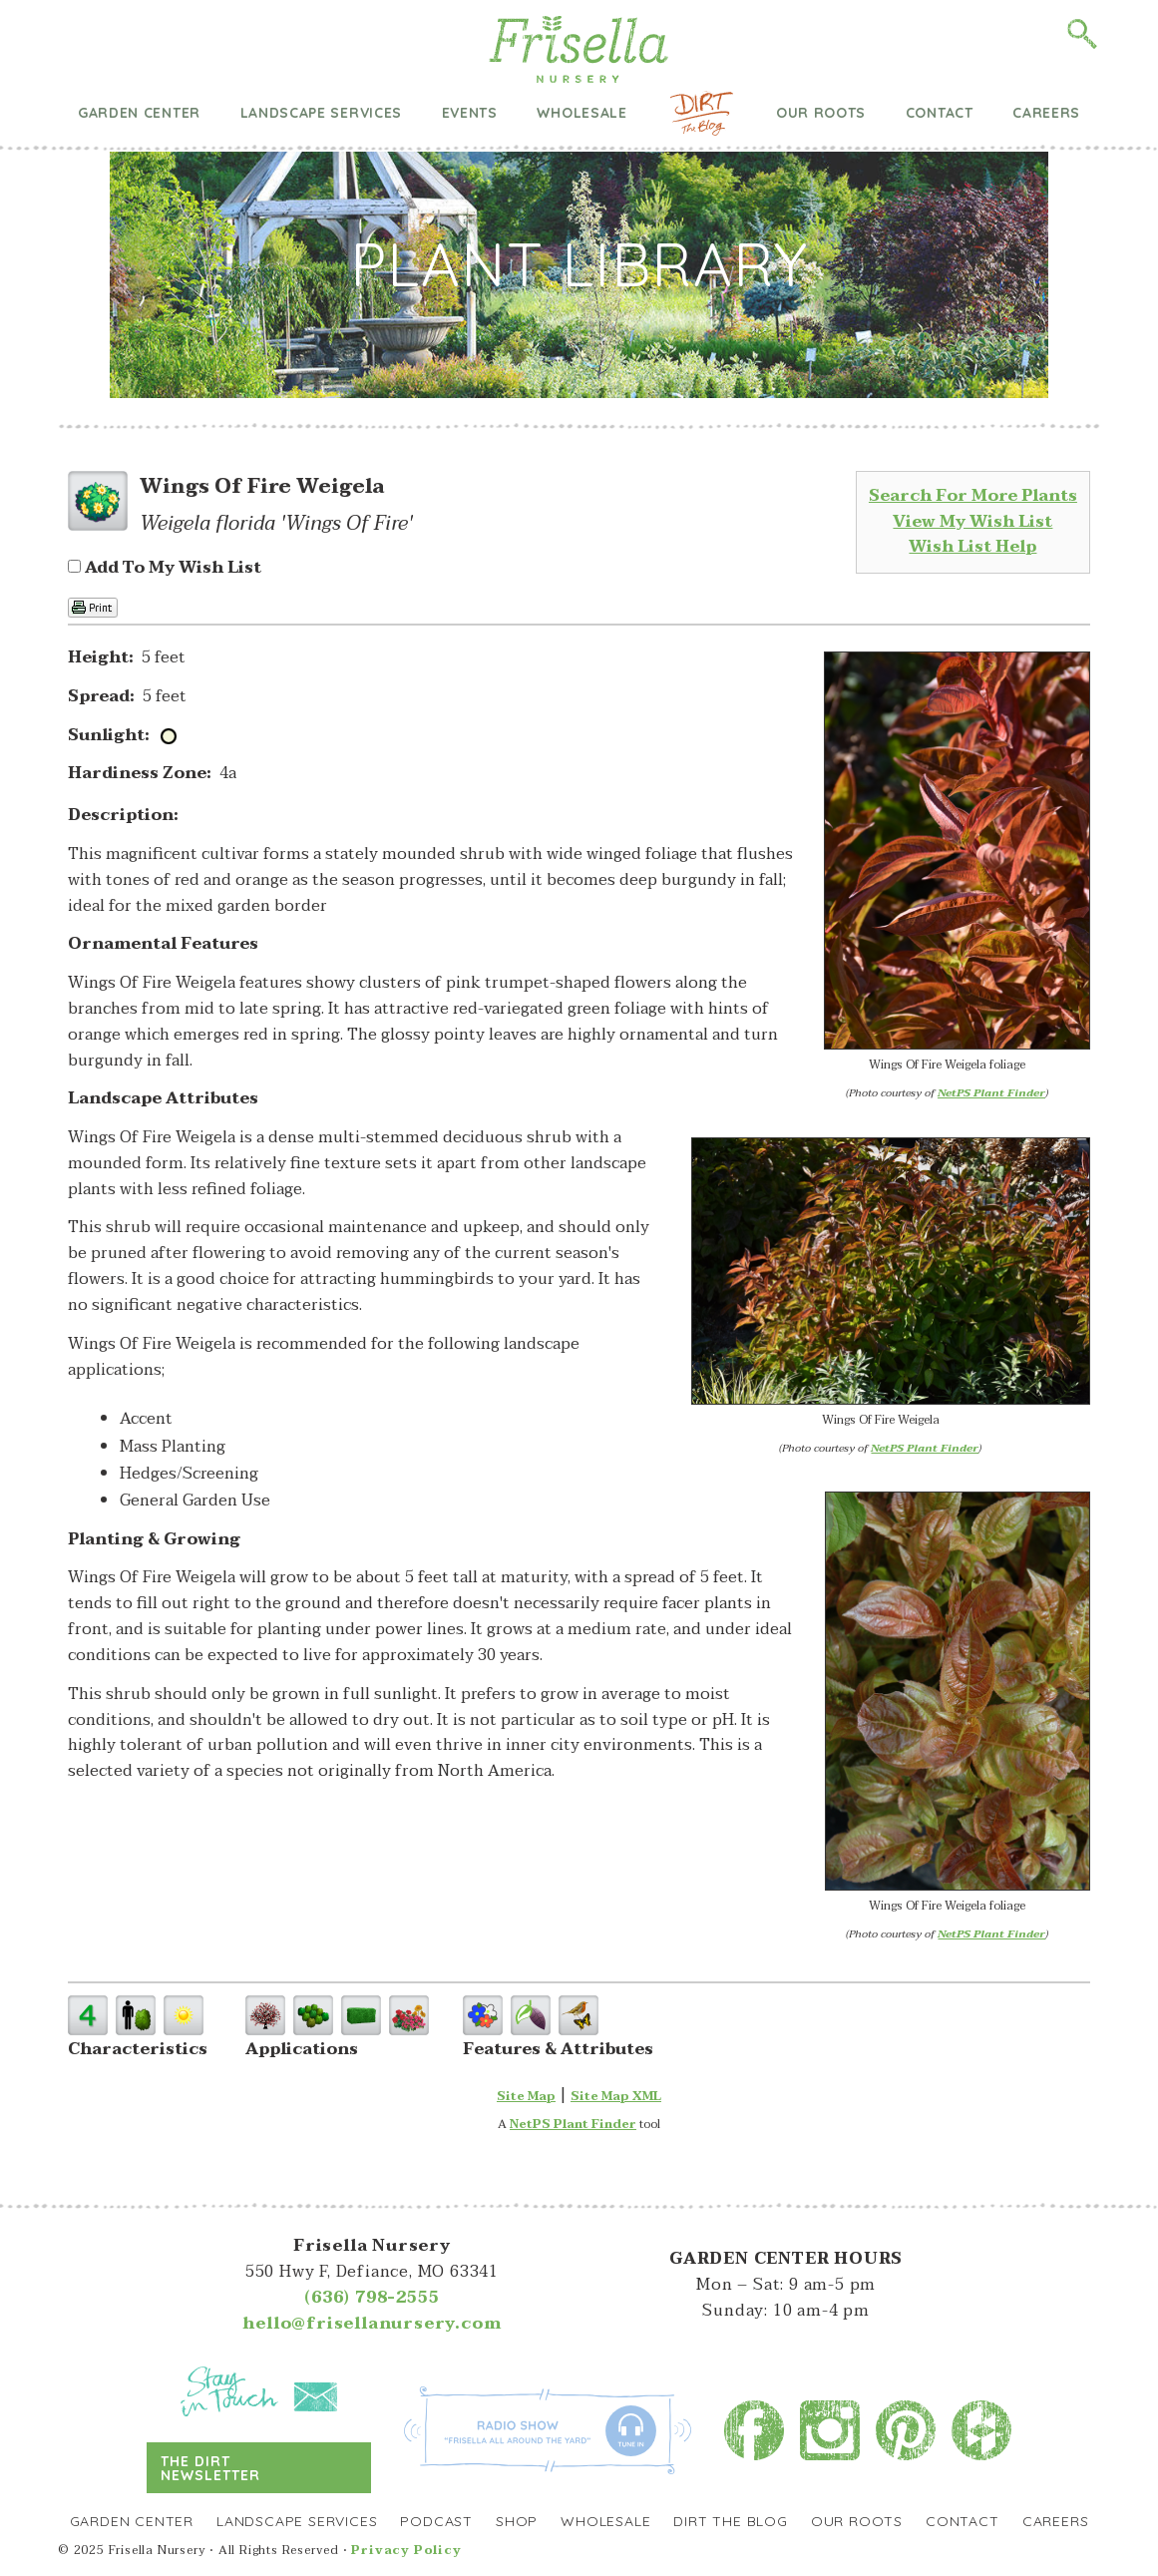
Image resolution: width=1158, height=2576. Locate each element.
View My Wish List (972, 522)
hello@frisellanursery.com (371, 2324)
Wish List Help (972, 547)
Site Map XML (616, 2096)
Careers (1046, 113)
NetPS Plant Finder (991, 1092)
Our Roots (821, 113)
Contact (939, 113)
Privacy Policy (406, 2550)
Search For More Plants (973, 496)
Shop (517, 2521)
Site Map (526, 2096)
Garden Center (139, 113)
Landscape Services (321, 113)
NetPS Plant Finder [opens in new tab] (573, 2124)
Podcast (436, 2521)
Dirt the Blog (702, 113)
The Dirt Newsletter (211, 2468)
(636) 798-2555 (371, 2298)
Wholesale (581, 113)
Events (470, 113)
